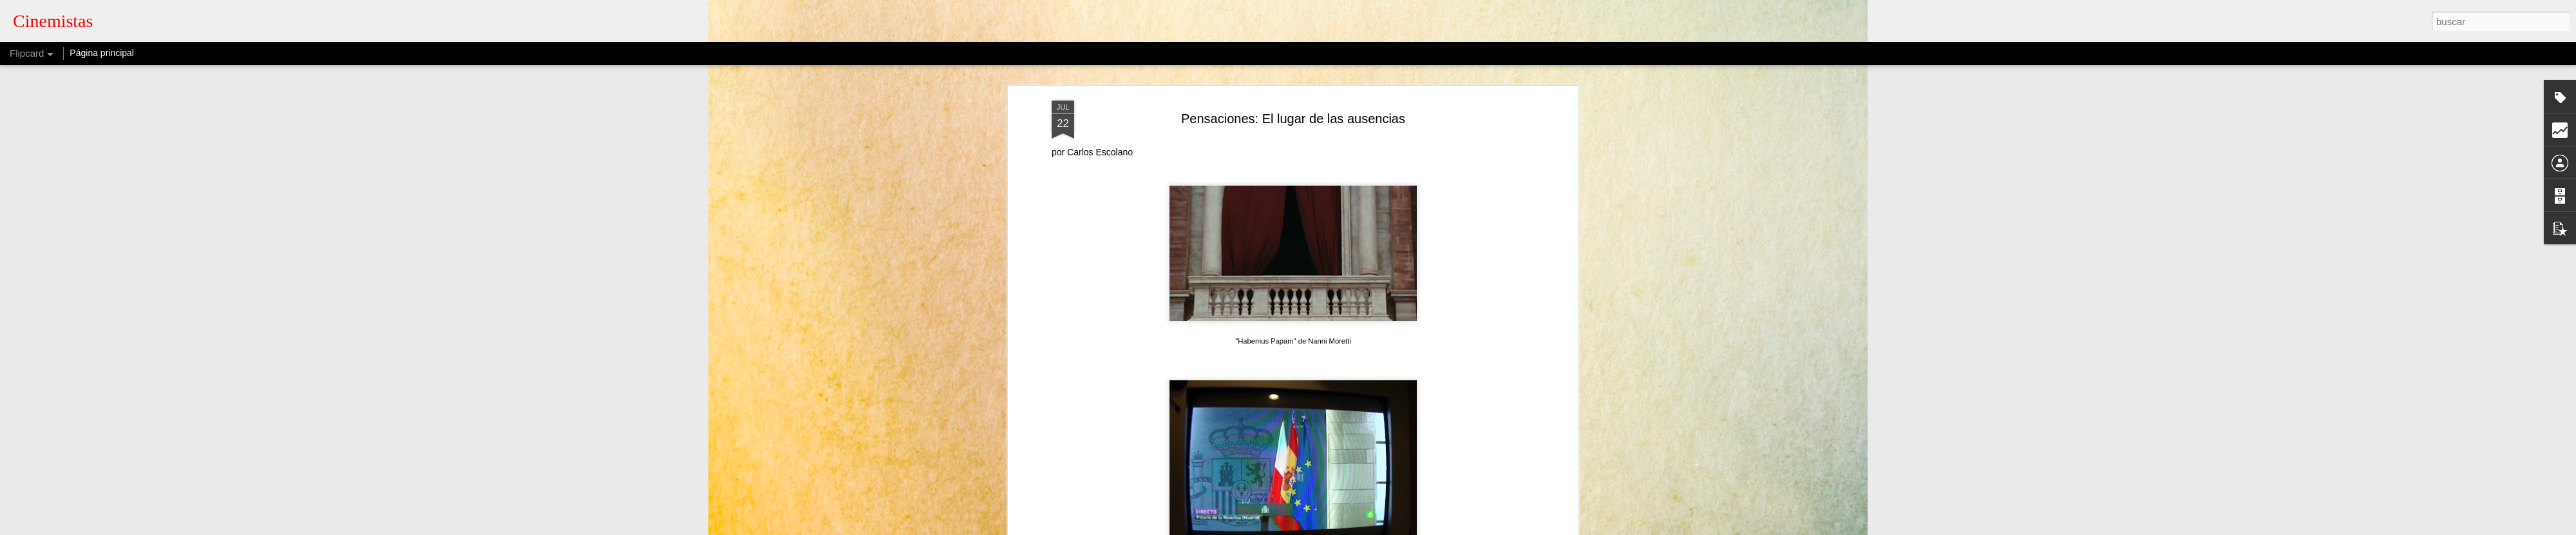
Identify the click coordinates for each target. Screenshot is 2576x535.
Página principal (102, 53)
